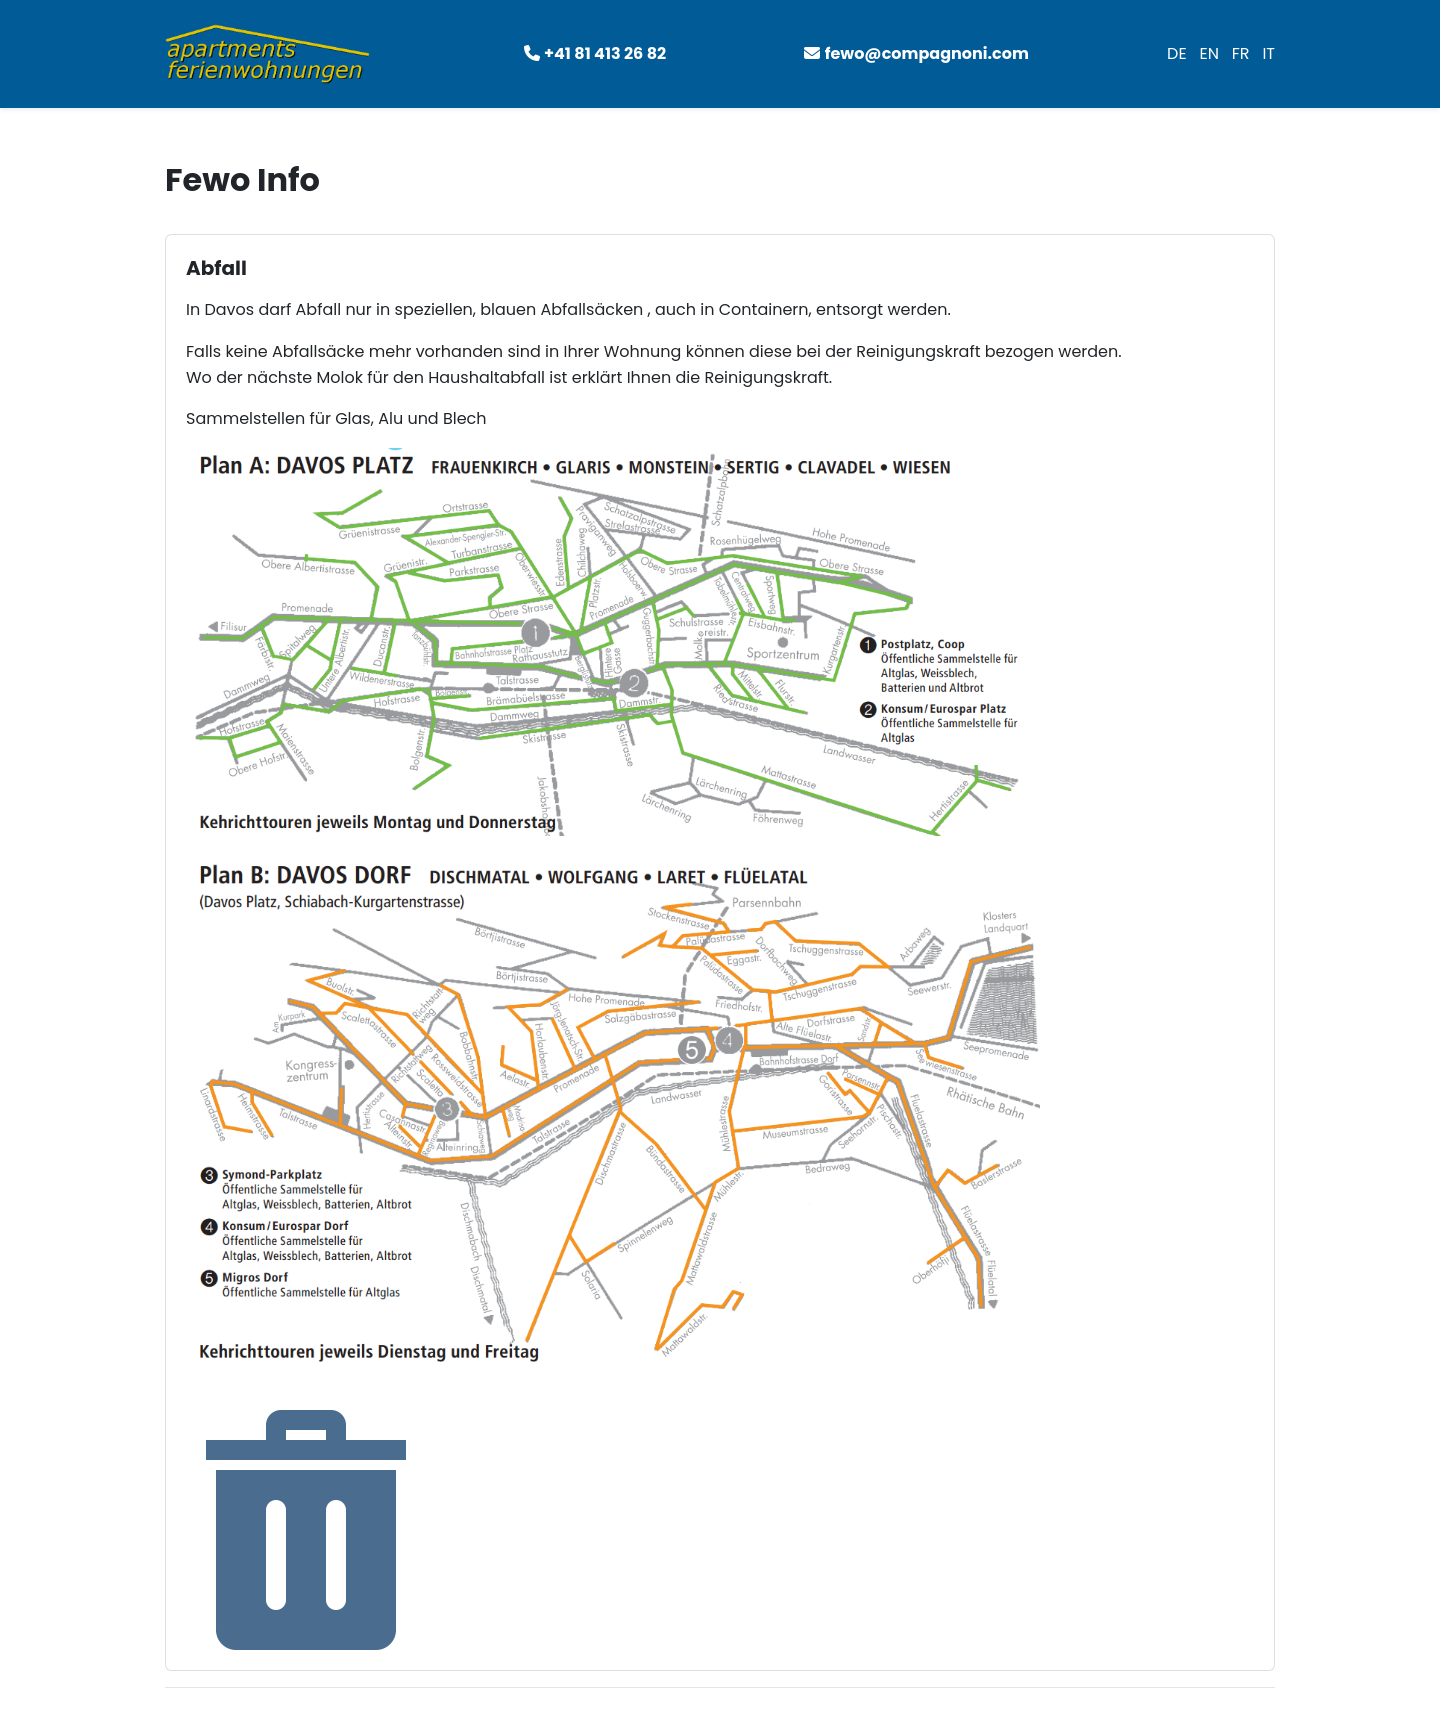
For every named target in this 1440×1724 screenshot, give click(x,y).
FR (1241, 53)
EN (1208, 53)
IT (1268, 53)
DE (1177, 53)
